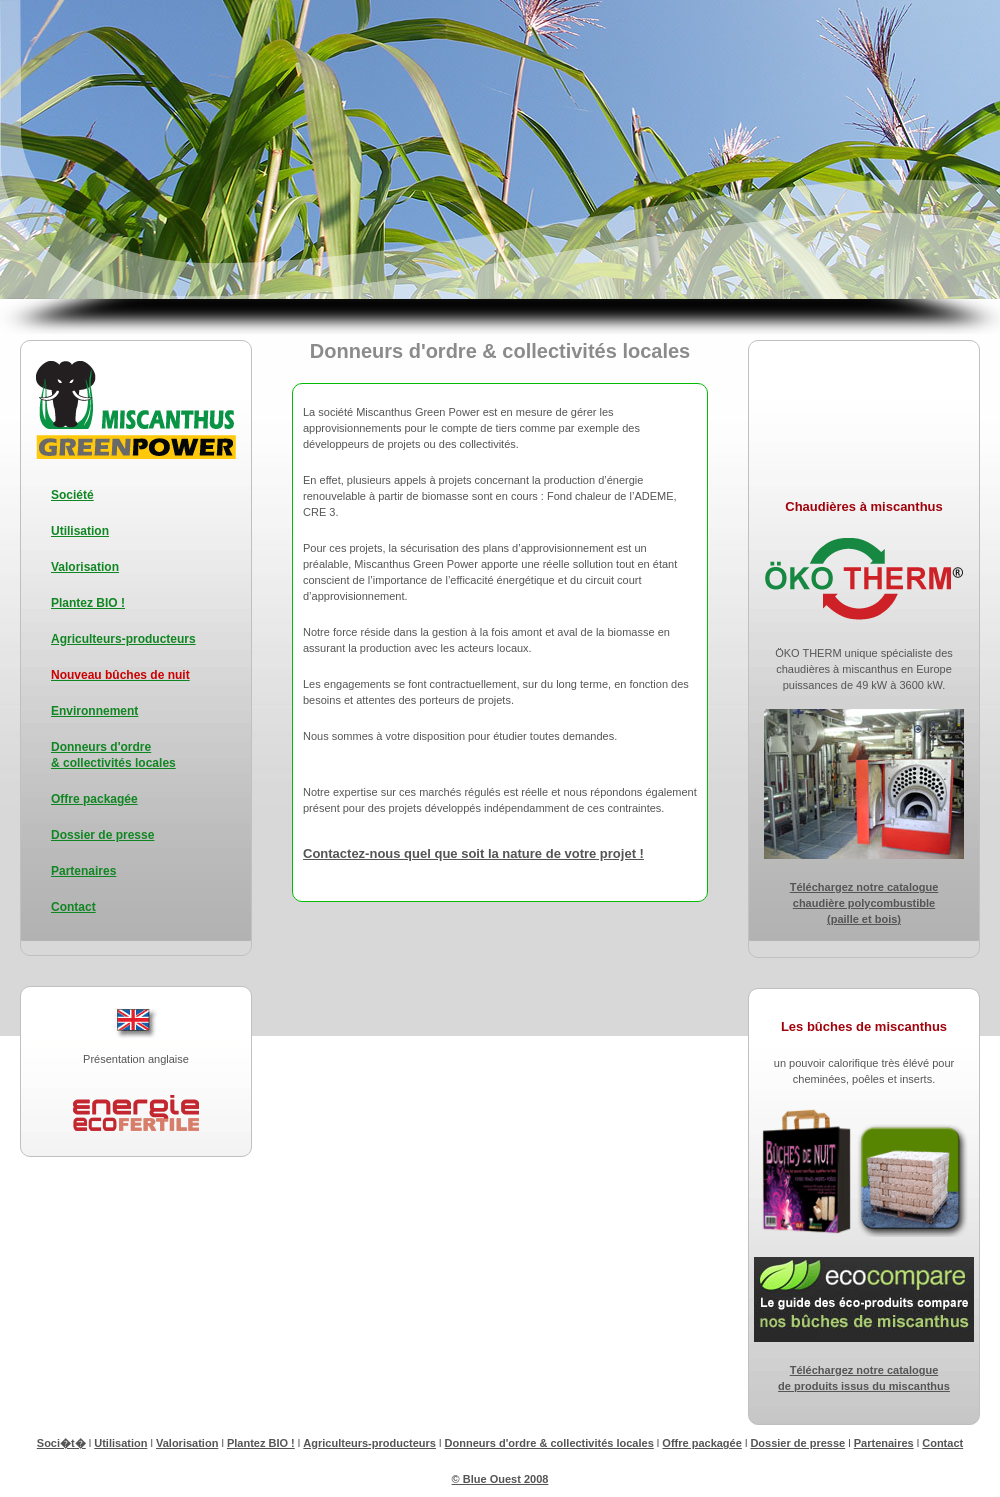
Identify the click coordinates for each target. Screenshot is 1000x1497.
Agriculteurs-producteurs (123, 639)
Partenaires (83, 871)
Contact (73, 907)
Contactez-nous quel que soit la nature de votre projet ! (473, 853)
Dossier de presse (102, 835)
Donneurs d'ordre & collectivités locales (549, 1443)
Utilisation (80, 531)
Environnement (94, 711)
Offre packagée (94, 799)
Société (72, 495)
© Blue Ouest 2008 (500, 1479)
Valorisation (85, 567)
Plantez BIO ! (88, 603)
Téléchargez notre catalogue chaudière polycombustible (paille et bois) (864, 903)
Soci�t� (61, 1443)
